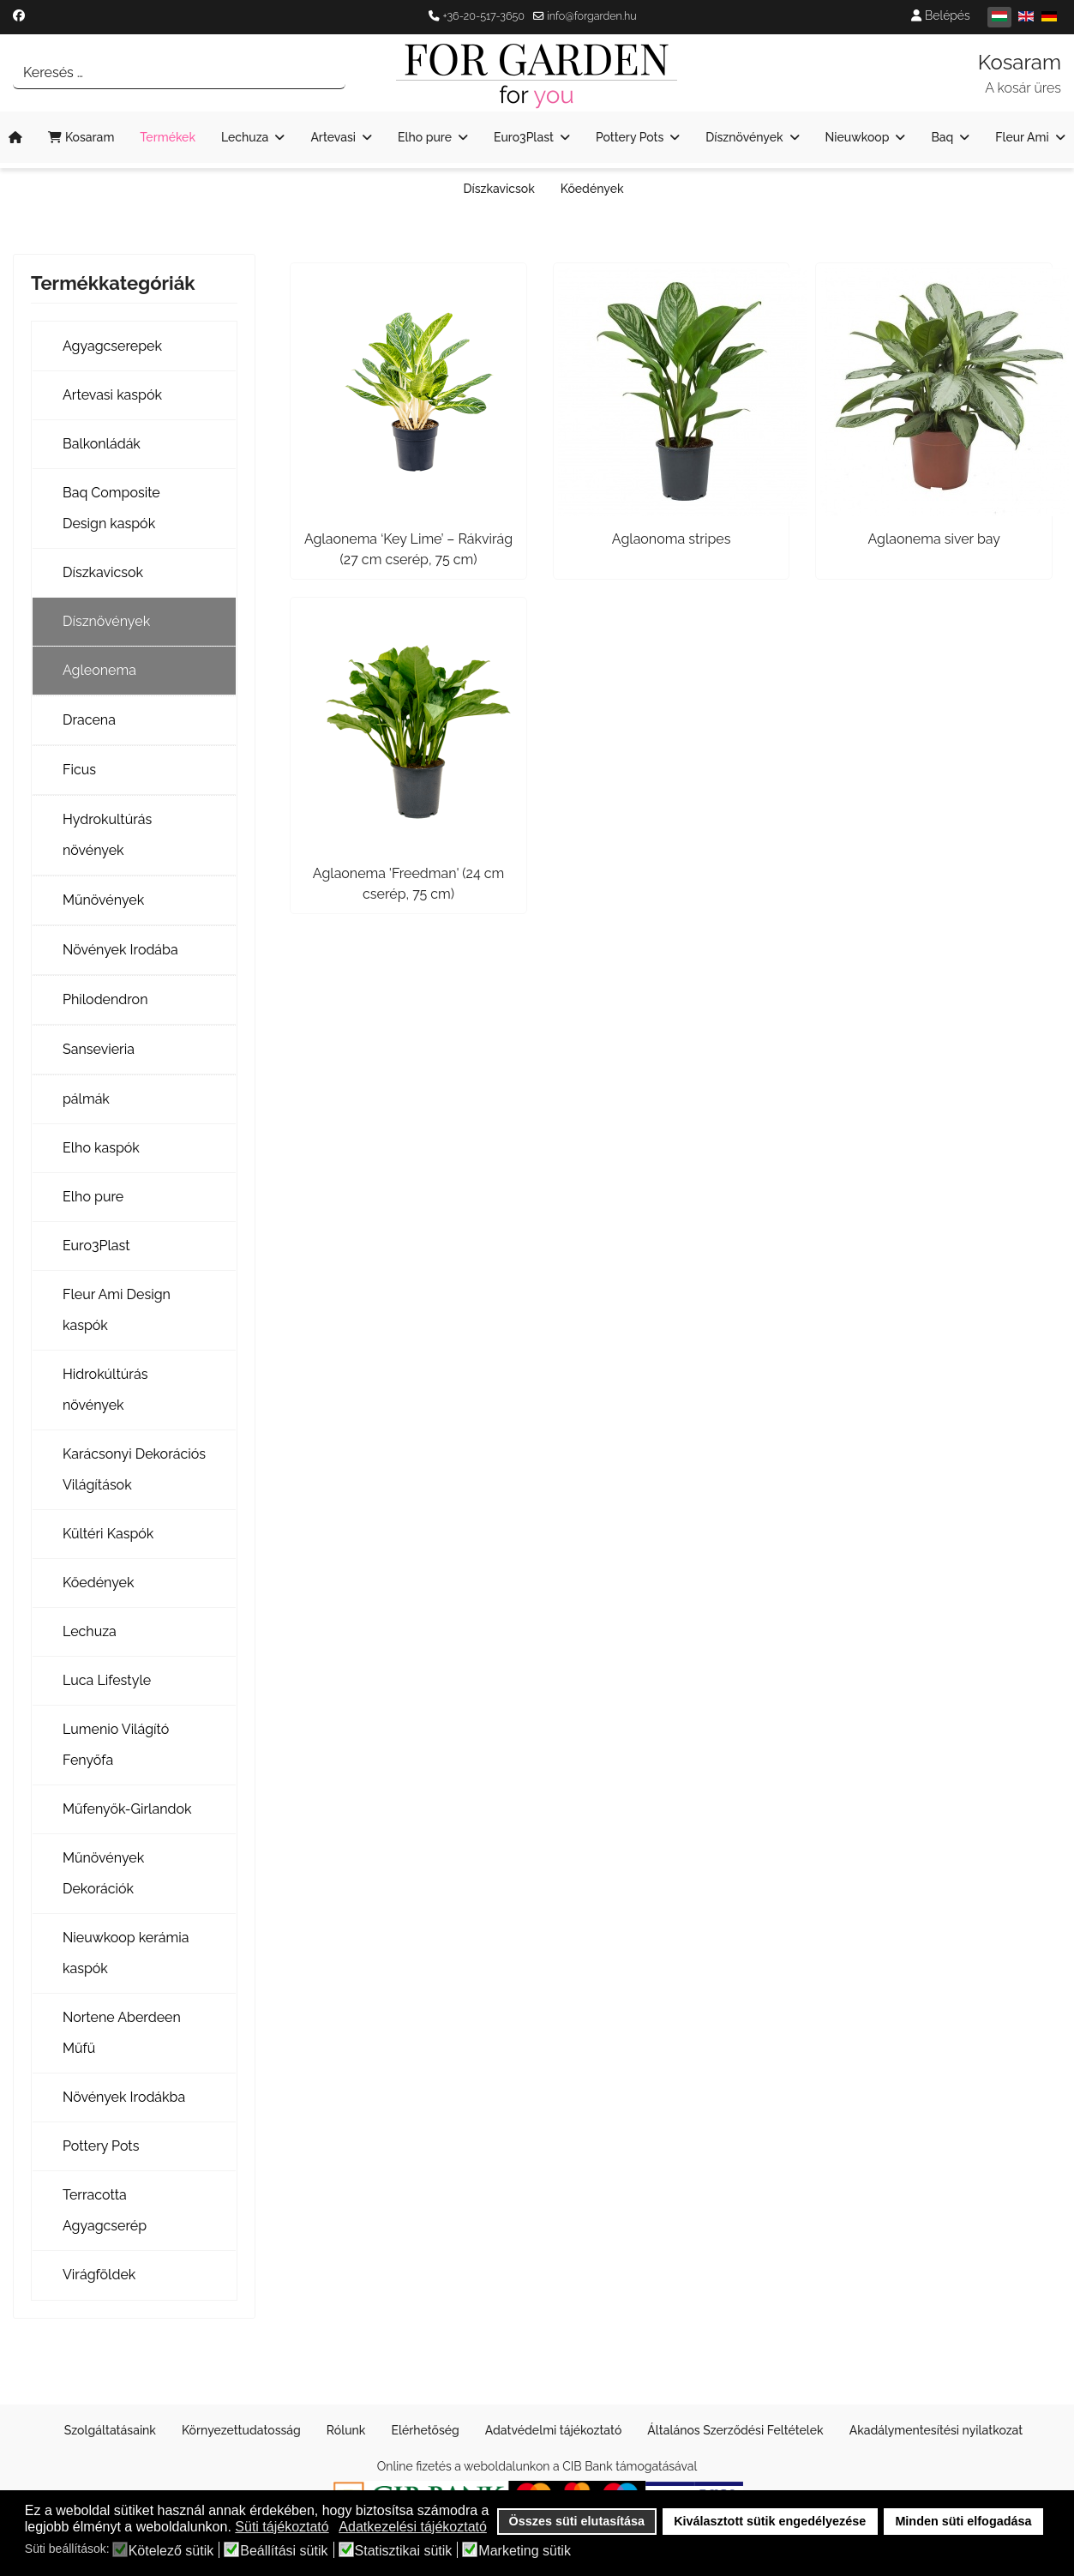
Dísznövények (744, 137)
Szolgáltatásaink (110, 2430)
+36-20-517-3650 (483, 15)
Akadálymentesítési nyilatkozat (936, 2430)
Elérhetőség (425, 2430)
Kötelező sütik (171, 2551)
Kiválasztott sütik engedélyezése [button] (770, 2521)
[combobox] (179, 73)
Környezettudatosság (241, 2430)
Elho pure (425, 137)
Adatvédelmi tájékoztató (553, 2430)
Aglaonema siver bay (933, 539)
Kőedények (592, 189)
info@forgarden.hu (592, 15)
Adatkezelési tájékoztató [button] (413, 2526)
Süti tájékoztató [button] (281, 2526)
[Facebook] (19, 15)
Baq (942, 137)
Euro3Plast (524, 137)
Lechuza (244, 137)
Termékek (167, 137)
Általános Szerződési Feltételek (735, 2430)
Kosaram (81, 137)
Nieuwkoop (857, 137)
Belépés (940, 15)
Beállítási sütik (283, 2551)
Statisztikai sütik (404, 2551)
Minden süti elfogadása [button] (963, 2521)
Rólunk (346, 2430)
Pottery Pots (629, 137)
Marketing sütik (524, 2551)
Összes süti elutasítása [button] (577, 2521)
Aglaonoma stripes (671, 539)
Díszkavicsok (498, 189)
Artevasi (333, 137)
